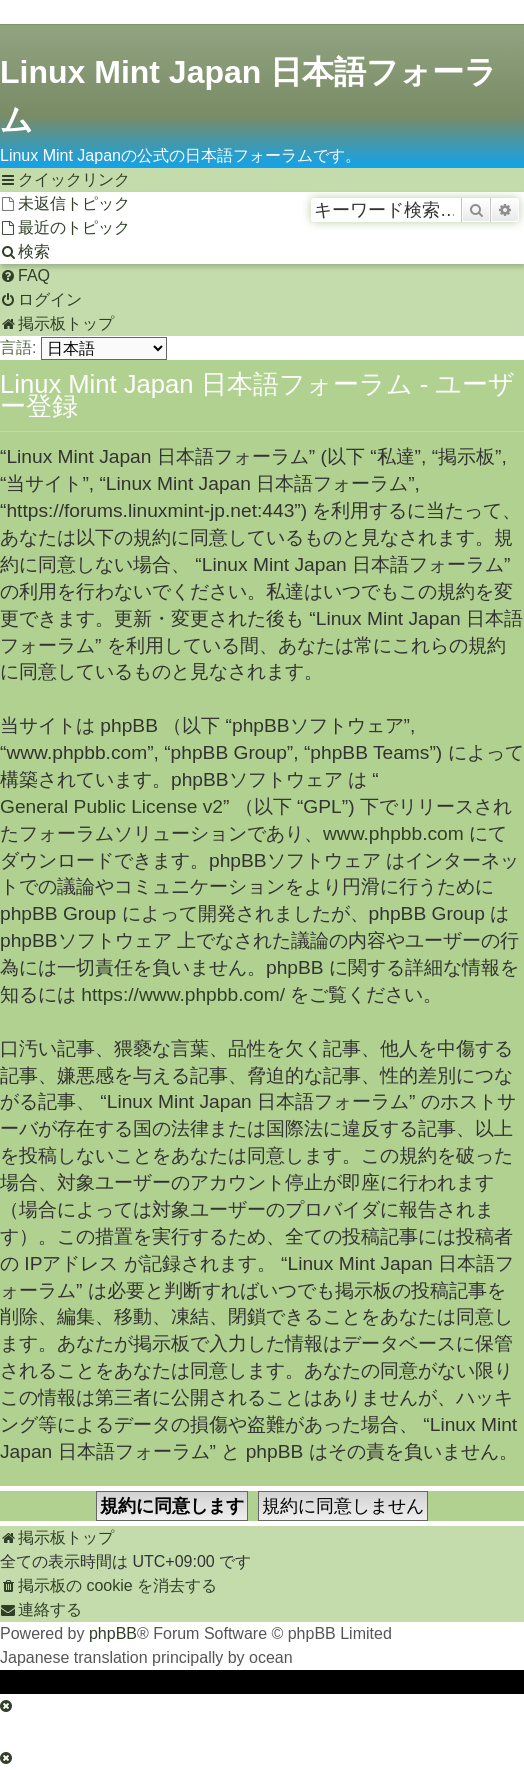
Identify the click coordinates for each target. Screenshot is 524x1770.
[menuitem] (65, 204)
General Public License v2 (111, 806)
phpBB (113, 1633)
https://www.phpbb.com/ (183, 994)
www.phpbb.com (393, 833)
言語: (18, 347)
